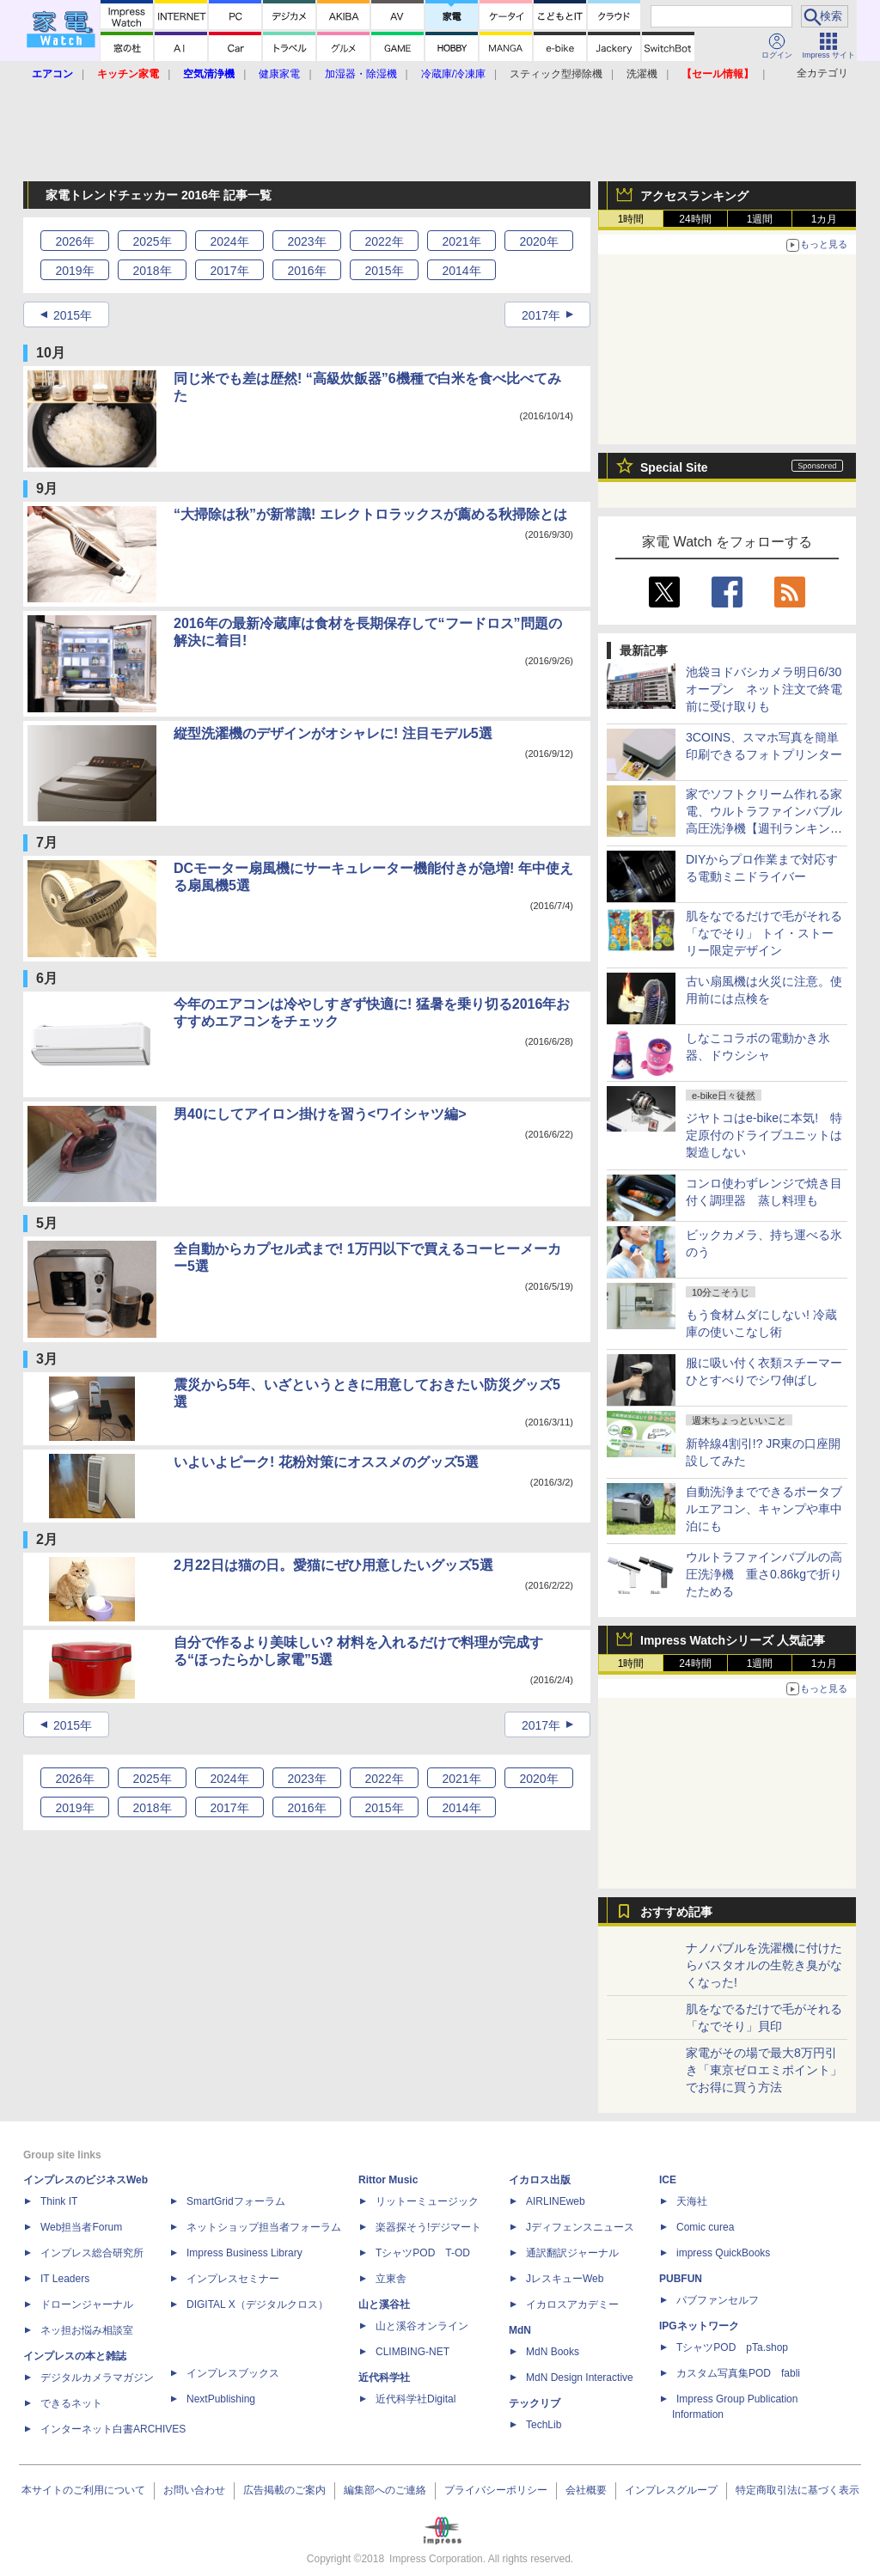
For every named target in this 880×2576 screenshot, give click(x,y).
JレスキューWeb (564, 2279)
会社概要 (586, 2490)
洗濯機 (641, 74)
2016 (306, 271)
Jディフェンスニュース (580, 2227)
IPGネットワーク (699, 2326)
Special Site (674, 467)
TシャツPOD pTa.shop (732, 2347)
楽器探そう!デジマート (428, 2227)
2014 (461, 271)
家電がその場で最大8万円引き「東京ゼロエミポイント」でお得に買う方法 (764, 2070)
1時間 (631, 219)
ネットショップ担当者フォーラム (263, 2227)
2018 (151, 271)
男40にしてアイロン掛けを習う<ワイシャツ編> (320, 1114)
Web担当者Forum (81, 2227)
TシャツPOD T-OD (423, 2253)
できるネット (71, 2403)
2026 (74, 241)
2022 (383, 241)
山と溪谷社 (384, 2304)
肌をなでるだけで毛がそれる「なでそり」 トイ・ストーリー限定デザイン (764, 933)
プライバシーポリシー (495, 2490)
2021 (461, 241)
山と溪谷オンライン (422, 2326)
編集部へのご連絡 (385, 2490)
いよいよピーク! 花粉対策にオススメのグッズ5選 (326, 1462)
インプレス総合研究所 (92, 2253)
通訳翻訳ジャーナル (572, 2253)
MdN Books (552, 2352)
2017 (229, 271)
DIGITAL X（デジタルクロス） (257, 2304)
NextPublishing (220, 2399)
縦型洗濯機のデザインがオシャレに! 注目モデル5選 (333, 733)
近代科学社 (384, 2378)
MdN (520, 2330)
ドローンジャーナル (86, 2304)
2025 (151, 241)
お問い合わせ (194, 2490)
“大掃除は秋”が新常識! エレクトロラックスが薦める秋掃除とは (370, 514)
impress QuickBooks (723, 2253)
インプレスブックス (232, 2373)
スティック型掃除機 (556, 74)
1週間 (760, 219)
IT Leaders (64, 2279)
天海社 (691, 2201)
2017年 (541, 315)
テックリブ (534, 2403)
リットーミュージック (427, 2201)
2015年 (72, 315)
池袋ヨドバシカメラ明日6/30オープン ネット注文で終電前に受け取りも (764, 689)
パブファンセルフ (717, 2300)
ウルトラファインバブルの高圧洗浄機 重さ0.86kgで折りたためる (764, 1574)
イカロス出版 (540, 2180)
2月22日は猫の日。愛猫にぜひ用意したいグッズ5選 (333, 1565)
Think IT (58, 2201)
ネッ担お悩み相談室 (86, 2330)
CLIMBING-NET (412, 2352)
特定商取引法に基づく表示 (797, 2490)
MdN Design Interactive (579, 2378)
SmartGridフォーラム (235, 2201)
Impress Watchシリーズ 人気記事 (732, 1640)
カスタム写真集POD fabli (738, 2373)
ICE (667, 2180)
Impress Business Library (244, 2253)
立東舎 (391, 2279)
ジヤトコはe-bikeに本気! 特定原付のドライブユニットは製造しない (764, 1135)
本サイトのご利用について (83, 2490)
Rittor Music (388, 2180)
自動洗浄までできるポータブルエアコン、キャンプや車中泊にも (764, 1509)
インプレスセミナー (232, 2279)
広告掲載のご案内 (284, 2490)
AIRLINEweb (555, 2201)
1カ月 (824, 219)
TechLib (543, 2425)
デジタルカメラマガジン (97, 2378)
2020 (538, 241)
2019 (74, 271)
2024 (229, 241)
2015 (383, 271)
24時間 (695, 219)
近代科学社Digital (415, 2399)
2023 (306, 241)
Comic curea (705, 2227)
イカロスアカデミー (572, 2304)
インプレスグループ (671, 2490)
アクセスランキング (694, 196)
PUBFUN (680, 2279)
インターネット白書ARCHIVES (113, 2429)
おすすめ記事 (676, 1912)
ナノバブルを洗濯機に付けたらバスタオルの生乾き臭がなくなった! (764, 1965)
